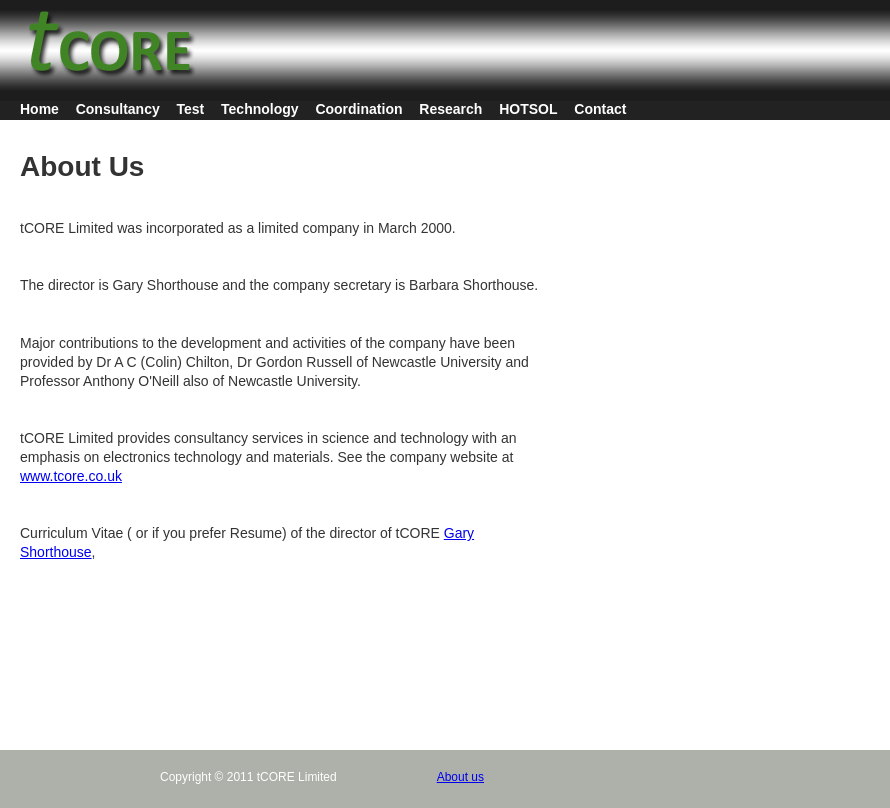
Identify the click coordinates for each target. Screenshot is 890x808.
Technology (260, 109)
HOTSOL (528, 109)
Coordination (358, 109)
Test (191, 109)
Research (450, 109)
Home (39, 109)
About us (460, 777)
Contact (600, 109)
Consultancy (118, 109)
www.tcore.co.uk (71, 476)
